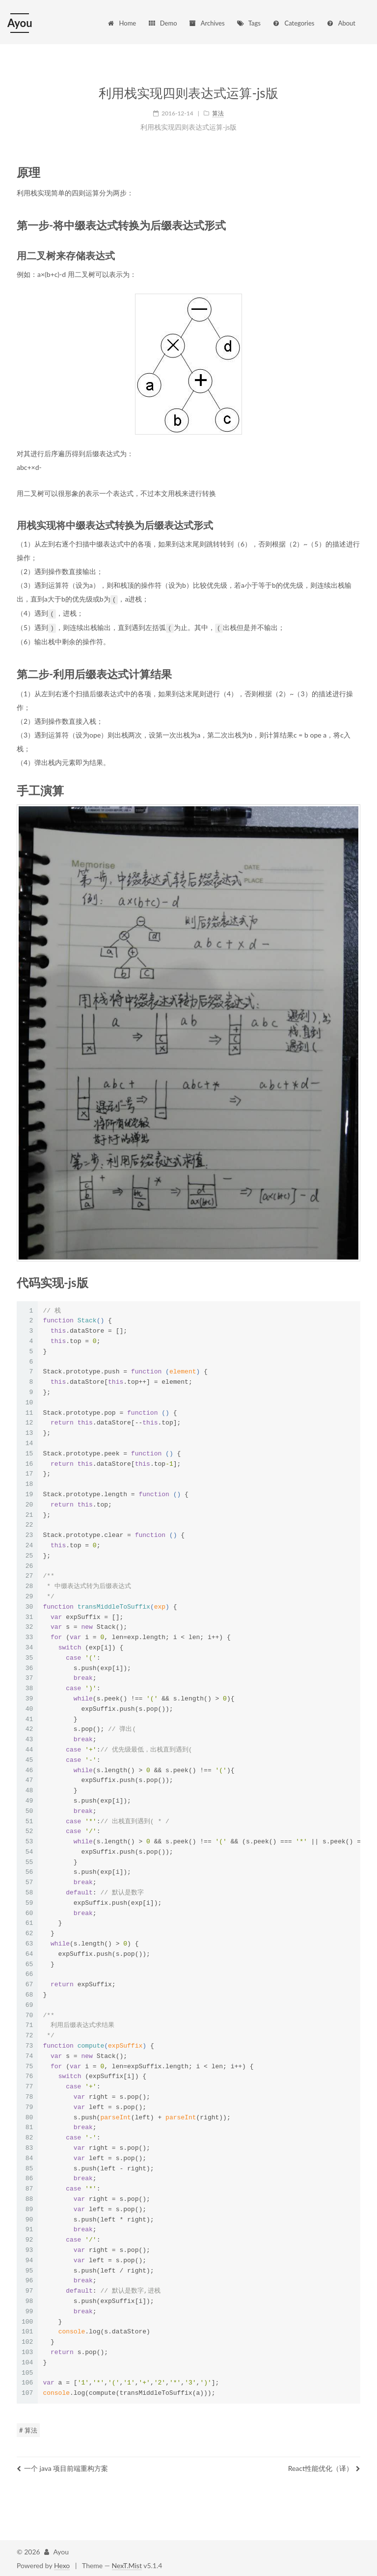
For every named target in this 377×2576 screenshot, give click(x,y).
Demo (162, 23)
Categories (293, 23)
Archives (206, 23)
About (340, 23)
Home (121, 23)
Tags (248, 23)
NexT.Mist (127, 2564)
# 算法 (28, 2429)
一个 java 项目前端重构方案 (62, 2467)
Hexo (62, 2564)
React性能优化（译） (324, 2467)
